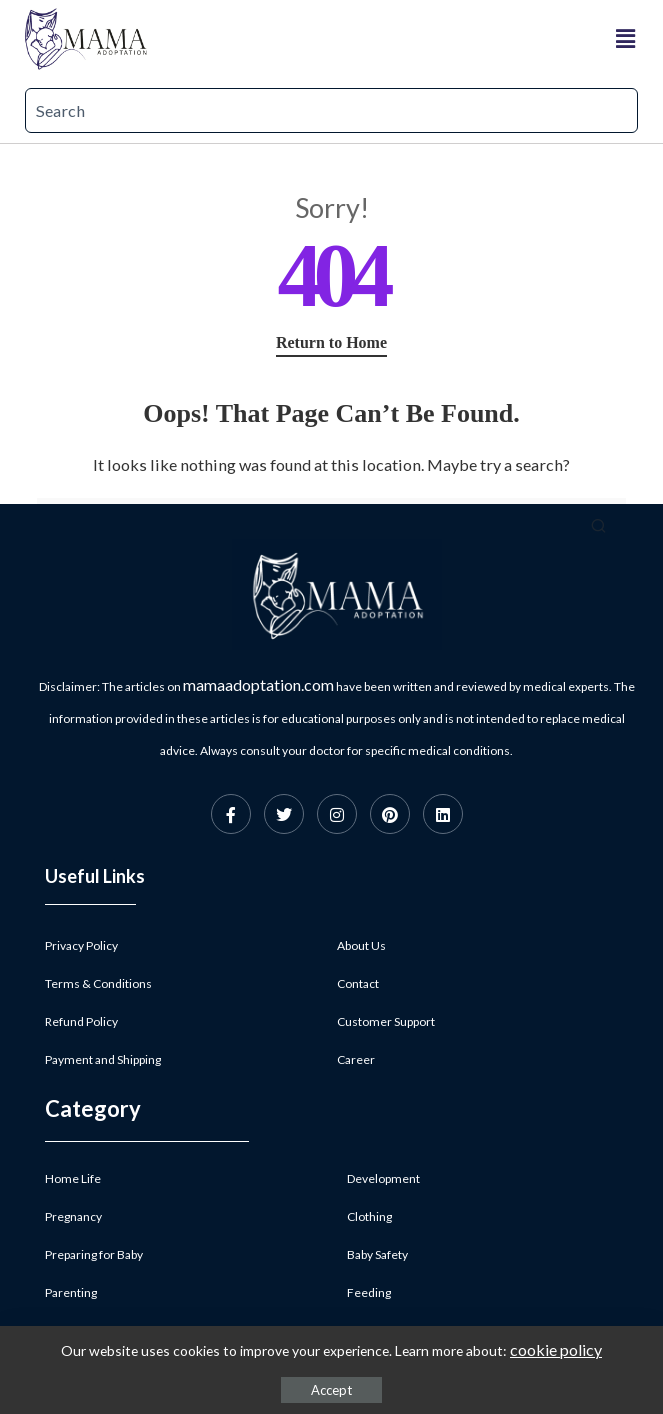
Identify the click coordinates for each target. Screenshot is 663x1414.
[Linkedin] (443, 814)
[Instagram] (337, 814)
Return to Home (331, 342)
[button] (626, 38)
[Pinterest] (390, 814)
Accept (331, 1390)
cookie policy (556, 1349)
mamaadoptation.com (258, 684)
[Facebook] (231, 814)
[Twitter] (284, 814)
